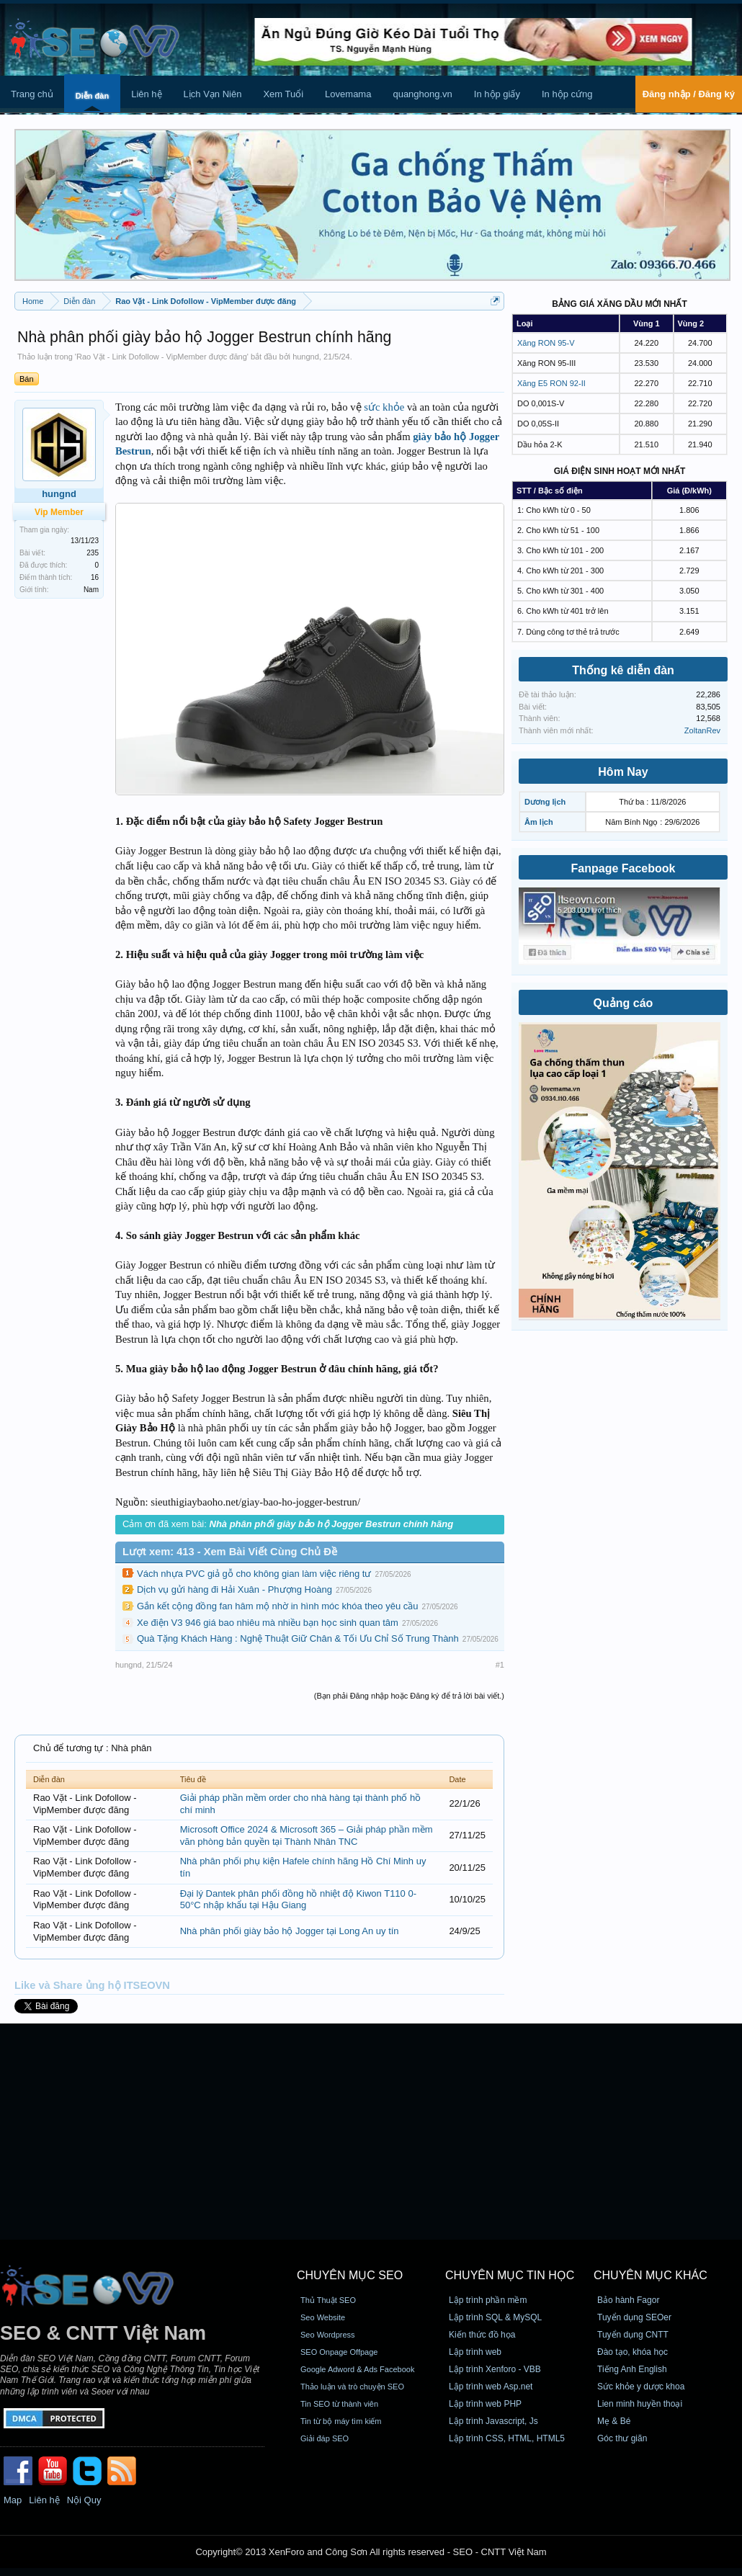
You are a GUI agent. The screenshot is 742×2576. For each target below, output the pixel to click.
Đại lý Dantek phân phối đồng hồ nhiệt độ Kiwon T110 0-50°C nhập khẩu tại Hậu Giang (298, 1899)
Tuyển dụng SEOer (634, 2317)
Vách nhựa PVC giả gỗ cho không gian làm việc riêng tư (254, 1573)
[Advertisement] (371, 2131)
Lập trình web (475, 2352)
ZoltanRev (702, 730)
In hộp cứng (567, 94)
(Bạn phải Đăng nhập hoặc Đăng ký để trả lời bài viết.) (409, 1695)
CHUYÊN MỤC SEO (350, 2275)
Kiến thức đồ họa (482, 2335)
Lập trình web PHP (485, 2404)
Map (13, 2500)
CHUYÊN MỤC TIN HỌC (509, 2275)
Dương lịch (545, 801)
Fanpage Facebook (623, 868)
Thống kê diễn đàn (623, 670)
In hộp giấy (497, 94)
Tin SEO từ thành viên (339, 2404)
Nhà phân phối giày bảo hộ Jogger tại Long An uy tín (289, 1931)
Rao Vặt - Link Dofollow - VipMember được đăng (161, 356)
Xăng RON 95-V (545, 343)
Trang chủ (32, 94)
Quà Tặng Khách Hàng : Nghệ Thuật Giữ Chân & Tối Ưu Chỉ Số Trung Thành (298, 1638)
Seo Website (322, 2317)
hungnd (305, 356)
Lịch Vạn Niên (213, 94)
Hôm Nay (623, 772)
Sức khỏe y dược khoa (640, 2387)
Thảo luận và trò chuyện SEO (352, 2386)
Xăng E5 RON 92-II (551, 383)
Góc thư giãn (622, 2438)
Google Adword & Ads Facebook (357, 2369)
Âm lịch (538, 822)
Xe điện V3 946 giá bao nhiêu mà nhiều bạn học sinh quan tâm (267, 1622)
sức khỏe (384, 407)
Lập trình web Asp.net (490, 2387)
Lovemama (348, 94)
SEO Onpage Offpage (338, 2352)
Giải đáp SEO (324, 2438)
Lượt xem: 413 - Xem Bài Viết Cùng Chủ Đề (229, 1551)
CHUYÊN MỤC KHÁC (650, 2275)
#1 (500, 1664)
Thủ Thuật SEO (328, 2300)
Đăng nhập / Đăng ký (689, 94)
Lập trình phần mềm (488, 2300)
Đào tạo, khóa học (632, 2352)
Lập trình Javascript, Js (493, 2421)
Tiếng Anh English (632, 2369)
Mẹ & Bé (613, 2421)
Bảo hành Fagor (628, 2300)
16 (95, 577)
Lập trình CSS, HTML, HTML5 (507, 2438)
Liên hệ (146, 94)
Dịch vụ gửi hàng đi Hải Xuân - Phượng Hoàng (234, 1589)
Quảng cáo (623, 1003)
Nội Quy (84, 2500)
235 (92, 553)
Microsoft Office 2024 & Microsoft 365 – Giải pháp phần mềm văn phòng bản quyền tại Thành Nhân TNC (306, 1835)
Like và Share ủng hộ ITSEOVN (92, 1985)
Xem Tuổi (283, 94)
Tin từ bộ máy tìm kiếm (341, 2421)
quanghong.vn (422, 94)
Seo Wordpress (327, 2334)
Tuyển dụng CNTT (633, 2335)
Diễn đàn (92, 95)
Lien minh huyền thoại (639, 2404)
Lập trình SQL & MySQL (495, 2317)
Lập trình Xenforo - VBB (495, 2369)
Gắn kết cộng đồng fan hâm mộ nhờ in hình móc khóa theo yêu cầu (277, 1606)
